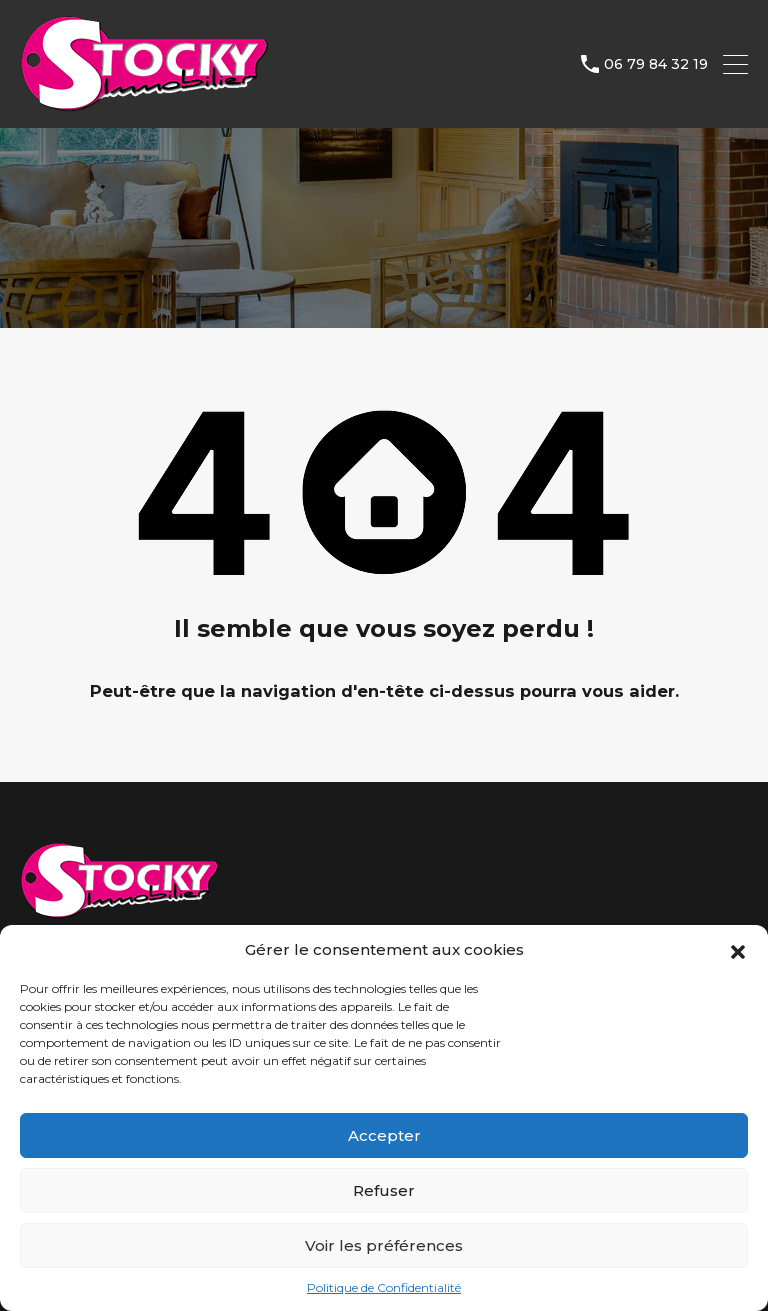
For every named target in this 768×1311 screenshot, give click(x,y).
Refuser (384, 1190)
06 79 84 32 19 (656, 64)
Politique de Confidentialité (384, 1287)
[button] (738, 950)
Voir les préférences (384, 1245)
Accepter (384, 1135)
